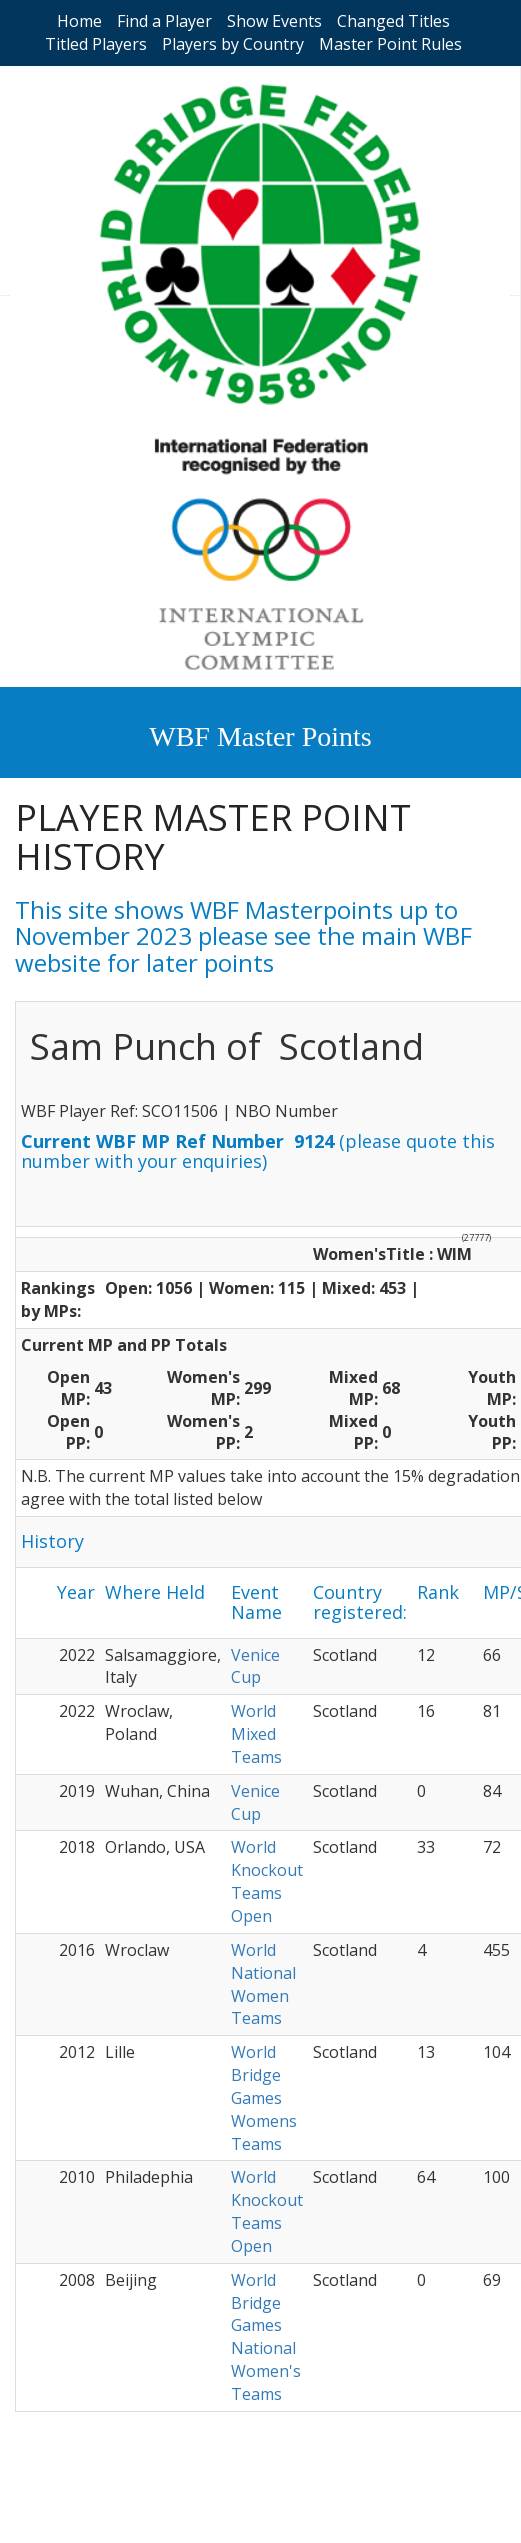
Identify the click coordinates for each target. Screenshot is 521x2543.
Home (79, 21)
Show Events (274, 21)
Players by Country (233, 44)
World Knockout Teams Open (267, 1881)
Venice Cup (255, 1666)
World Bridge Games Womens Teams (264, 2097)
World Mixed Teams (256, 1734)
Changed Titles (393, 21)
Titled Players (96, 44)
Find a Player (164, 21)
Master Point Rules (390, 44)
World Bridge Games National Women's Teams (266, 2337)
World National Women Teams (263, 1984)
